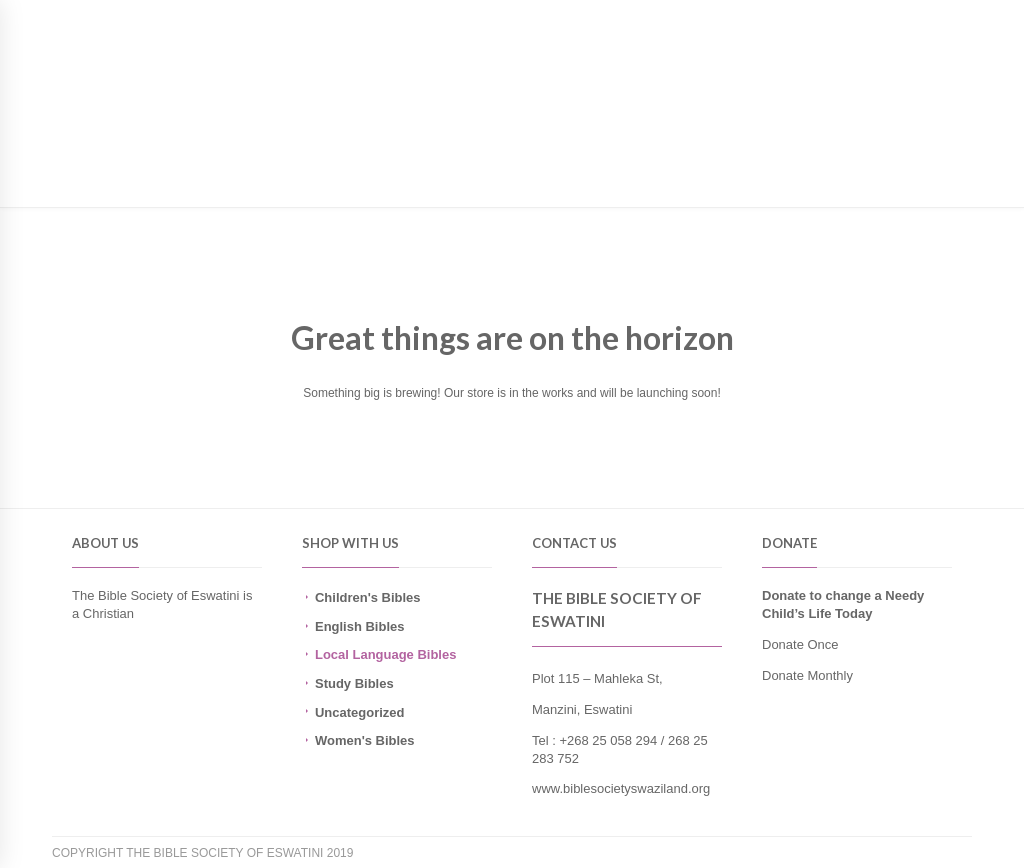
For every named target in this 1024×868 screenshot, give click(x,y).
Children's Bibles (368, 597)
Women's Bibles (365, 740)
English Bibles (359, 626)
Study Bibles (354, 683)
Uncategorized (359, 712)
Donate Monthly (807, 675)
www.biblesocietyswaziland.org (621, 788)
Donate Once (800, 644)
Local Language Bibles (385, 654)
